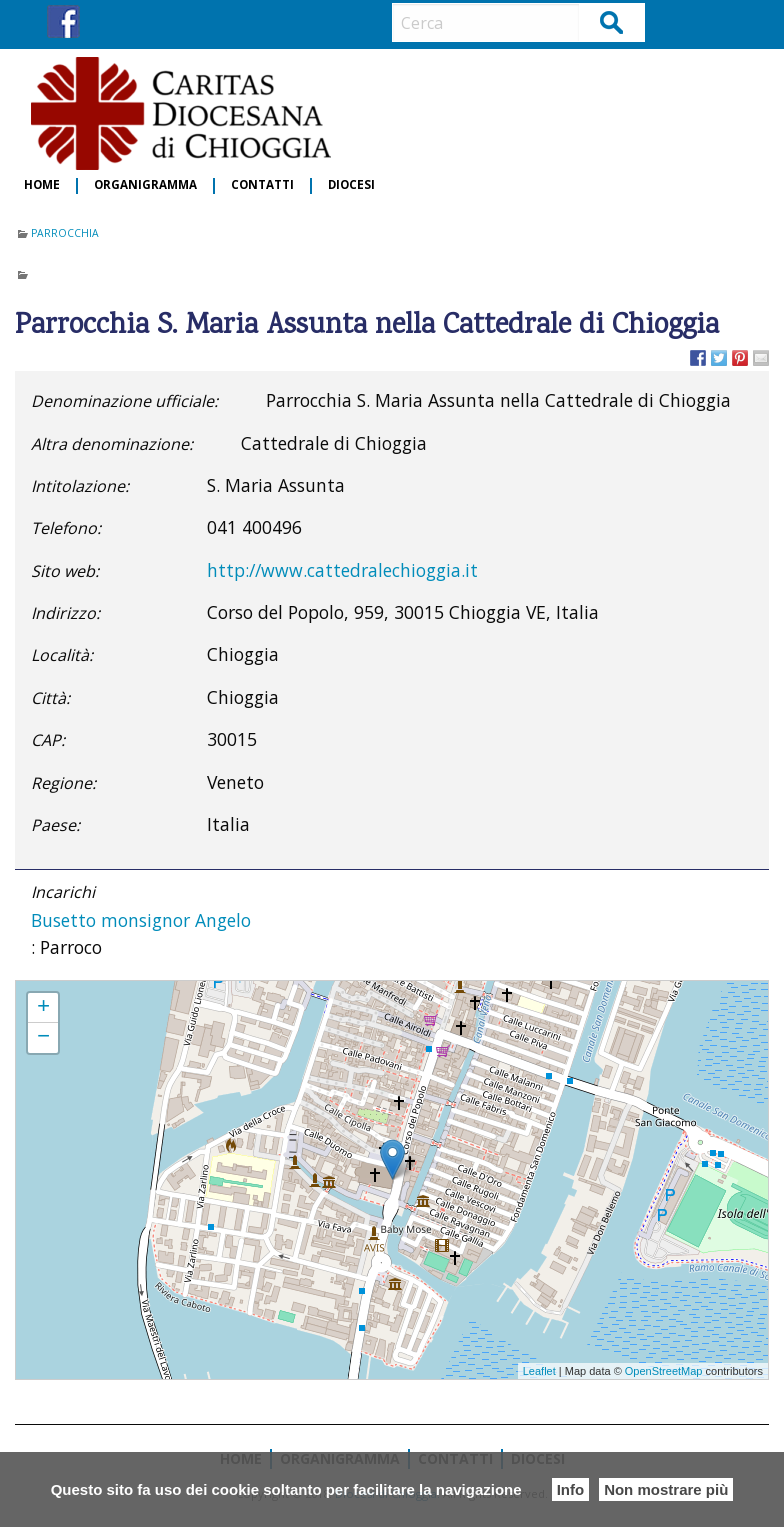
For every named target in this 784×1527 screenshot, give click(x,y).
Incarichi (63, 892)
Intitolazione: (80, 486)
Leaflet (539, 1371)
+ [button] (43, 1008)
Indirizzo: (65, 613)
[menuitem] (43, 186)
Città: (50, 698)
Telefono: (66, 528)
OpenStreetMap (664, 1371)
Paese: (55, 825)
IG (100, 21)
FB (63, 21)
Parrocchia (65, 233)
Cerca (612, 21)
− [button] (43, 1038)
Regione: (63, 783)
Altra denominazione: (112, 444)
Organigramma (145, 185)
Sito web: (65, 571)
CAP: (48, 740)
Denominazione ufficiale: (124, 401)
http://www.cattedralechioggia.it (342, 570)
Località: (62, 655)
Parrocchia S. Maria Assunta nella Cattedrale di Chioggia (167, 990)
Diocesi (351, 185)
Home (42, 185)
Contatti (262, 185)
